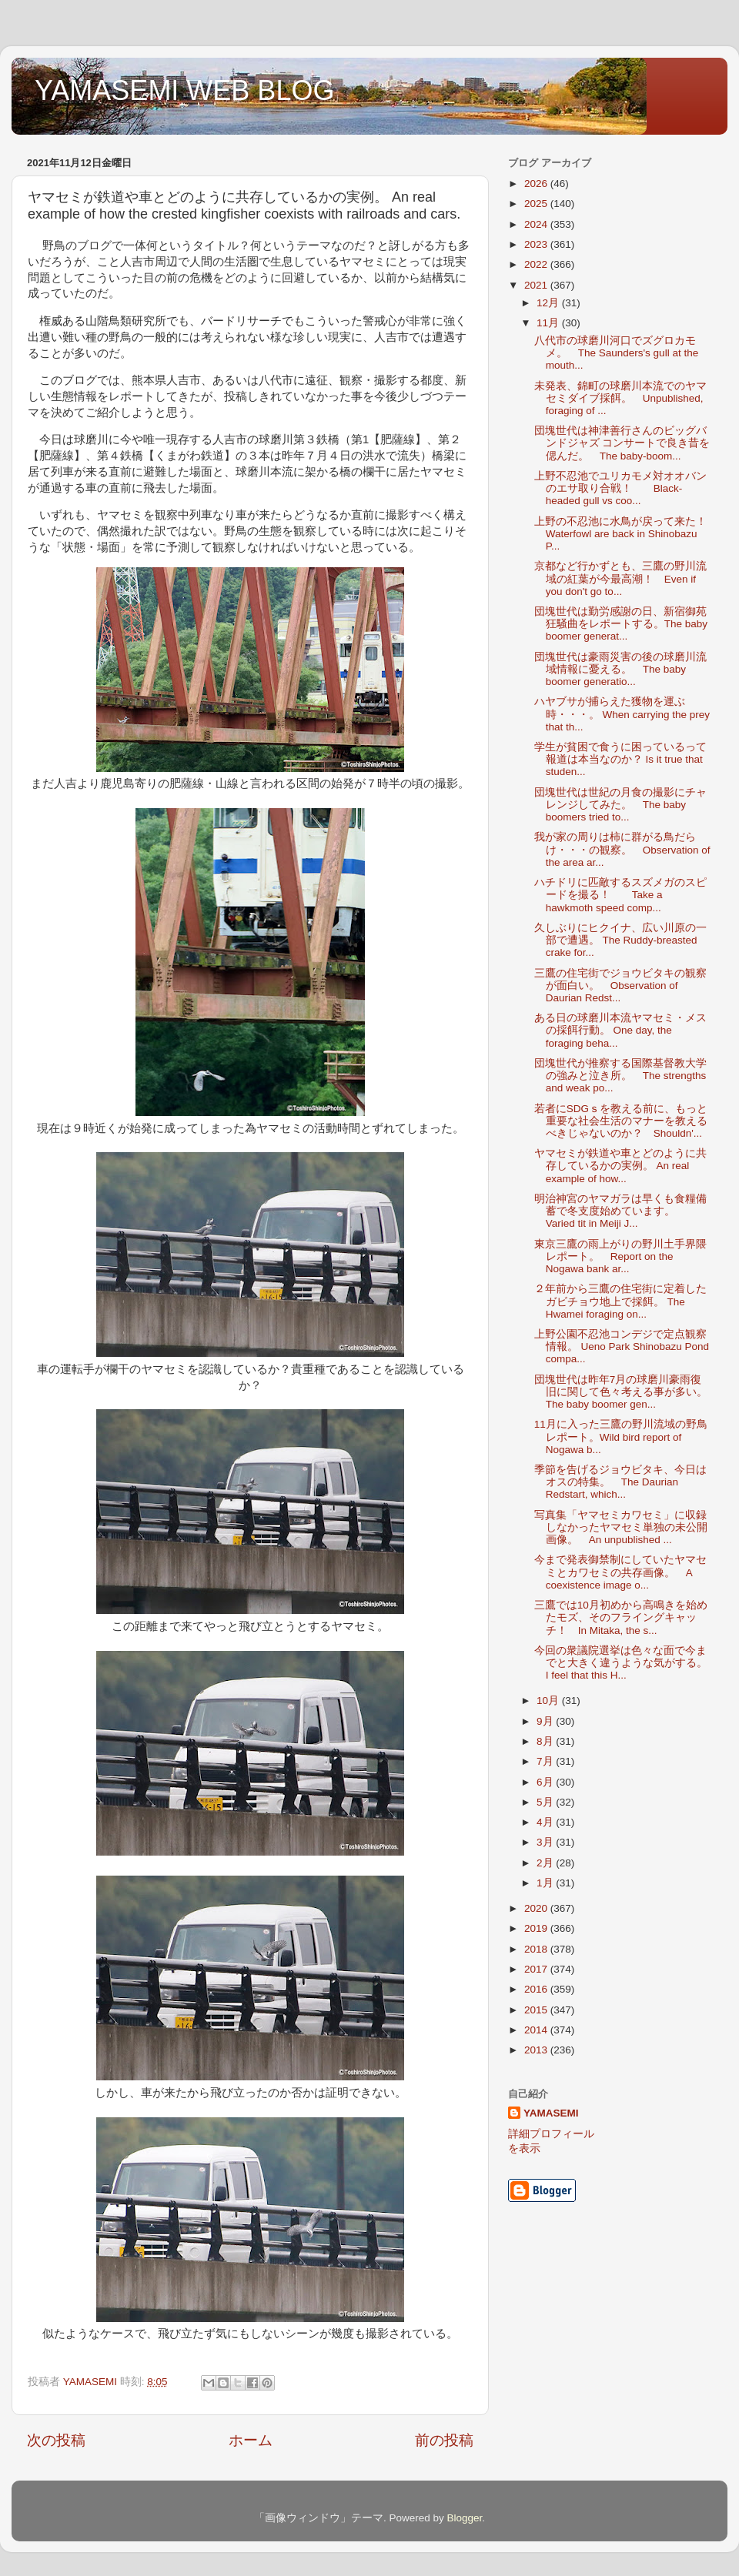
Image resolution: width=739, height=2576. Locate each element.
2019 (537, 1928)
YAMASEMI (551, 2113)
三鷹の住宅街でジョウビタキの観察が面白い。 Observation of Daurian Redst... (620, 985)
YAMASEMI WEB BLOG (184, 90)
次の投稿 (56, 2440)
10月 (549, 1700)
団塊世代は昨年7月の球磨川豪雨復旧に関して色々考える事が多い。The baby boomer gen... (620, 1392)
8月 (546, 1741)
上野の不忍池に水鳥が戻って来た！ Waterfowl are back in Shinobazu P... (625, 534)
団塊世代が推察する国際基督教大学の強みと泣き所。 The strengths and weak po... (620, 1075)
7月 (546, 1761)
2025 (537, 203)
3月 (546, 1842)
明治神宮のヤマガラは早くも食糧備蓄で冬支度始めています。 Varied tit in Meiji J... (620, 1211)
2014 (537, 2030)
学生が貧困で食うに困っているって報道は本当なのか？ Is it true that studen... (620, 759)
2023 (537, 244)
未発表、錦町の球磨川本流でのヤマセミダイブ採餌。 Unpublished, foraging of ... (620, 398)
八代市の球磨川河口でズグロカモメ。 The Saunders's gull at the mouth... (616, 353)
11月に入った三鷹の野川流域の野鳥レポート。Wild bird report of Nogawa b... (620, 1436)
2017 (537, 1969)
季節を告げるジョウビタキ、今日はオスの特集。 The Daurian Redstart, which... (620, 1482)
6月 (546, 1782)
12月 (549, 303)
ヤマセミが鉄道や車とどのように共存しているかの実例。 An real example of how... (620, 1166)
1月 (546, 1883)
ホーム (251, 2440)
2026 (537, 183)
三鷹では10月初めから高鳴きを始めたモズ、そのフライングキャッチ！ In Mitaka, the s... (620, 1617)
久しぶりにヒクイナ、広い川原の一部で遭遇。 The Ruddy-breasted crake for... (620, 940)
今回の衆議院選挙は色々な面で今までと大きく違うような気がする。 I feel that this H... (626, 1663)
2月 (546, 1863)
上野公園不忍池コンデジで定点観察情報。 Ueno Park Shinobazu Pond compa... (621, 1346)
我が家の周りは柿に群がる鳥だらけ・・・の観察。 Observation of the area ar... (622, 849)
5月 (546, 1802)
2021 (537, 285)
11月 (549, 323)
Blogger (464, 2518)
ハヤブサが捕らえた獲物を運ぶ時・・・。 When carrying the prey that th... (622, 714)
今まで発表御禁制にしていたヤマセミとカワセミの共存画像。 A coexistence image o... (620, 1572)
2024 (537, 224)
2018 (537, 1949)
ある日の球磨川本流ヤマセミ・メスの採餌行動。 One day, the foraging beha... (620, 1030)
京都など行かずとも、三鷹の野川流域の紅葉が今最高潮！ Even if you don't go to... (620, 578)
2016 (537, 1989)
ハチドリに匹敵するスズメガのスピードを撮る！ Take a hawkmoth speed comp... (620, 895)
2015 (537, 2010)
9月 (546, 1721)
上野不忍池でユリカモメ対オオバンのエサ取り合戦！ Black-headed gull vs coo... (620, 488)
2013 (537, 2050)
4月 (546, 1822)
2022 (537, 264)
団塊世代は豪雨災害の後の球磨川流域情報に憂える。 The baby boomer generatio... (620, 669)
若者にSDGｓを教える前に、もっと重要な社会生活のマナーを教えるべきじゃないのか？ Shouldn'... (620, 1121)
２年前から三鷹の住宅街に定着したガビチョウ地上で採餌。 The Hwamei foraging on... (620, 1301)
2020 (537, 1908)
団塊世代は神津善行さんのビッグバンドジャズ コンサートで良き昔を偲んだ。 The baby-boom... (622, 443)
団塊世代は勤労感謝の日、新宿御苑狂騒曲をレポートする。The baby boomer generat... (620, 624)
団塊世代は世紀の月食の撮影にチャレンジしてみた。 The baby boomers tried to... (620, 805)
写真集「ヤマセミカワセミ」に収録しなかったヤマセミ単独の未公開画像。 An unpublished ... (620, 1527)
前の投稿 (444, 2440)
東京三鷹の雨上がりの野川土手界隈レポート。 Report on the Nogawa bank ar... (620, 1256)
